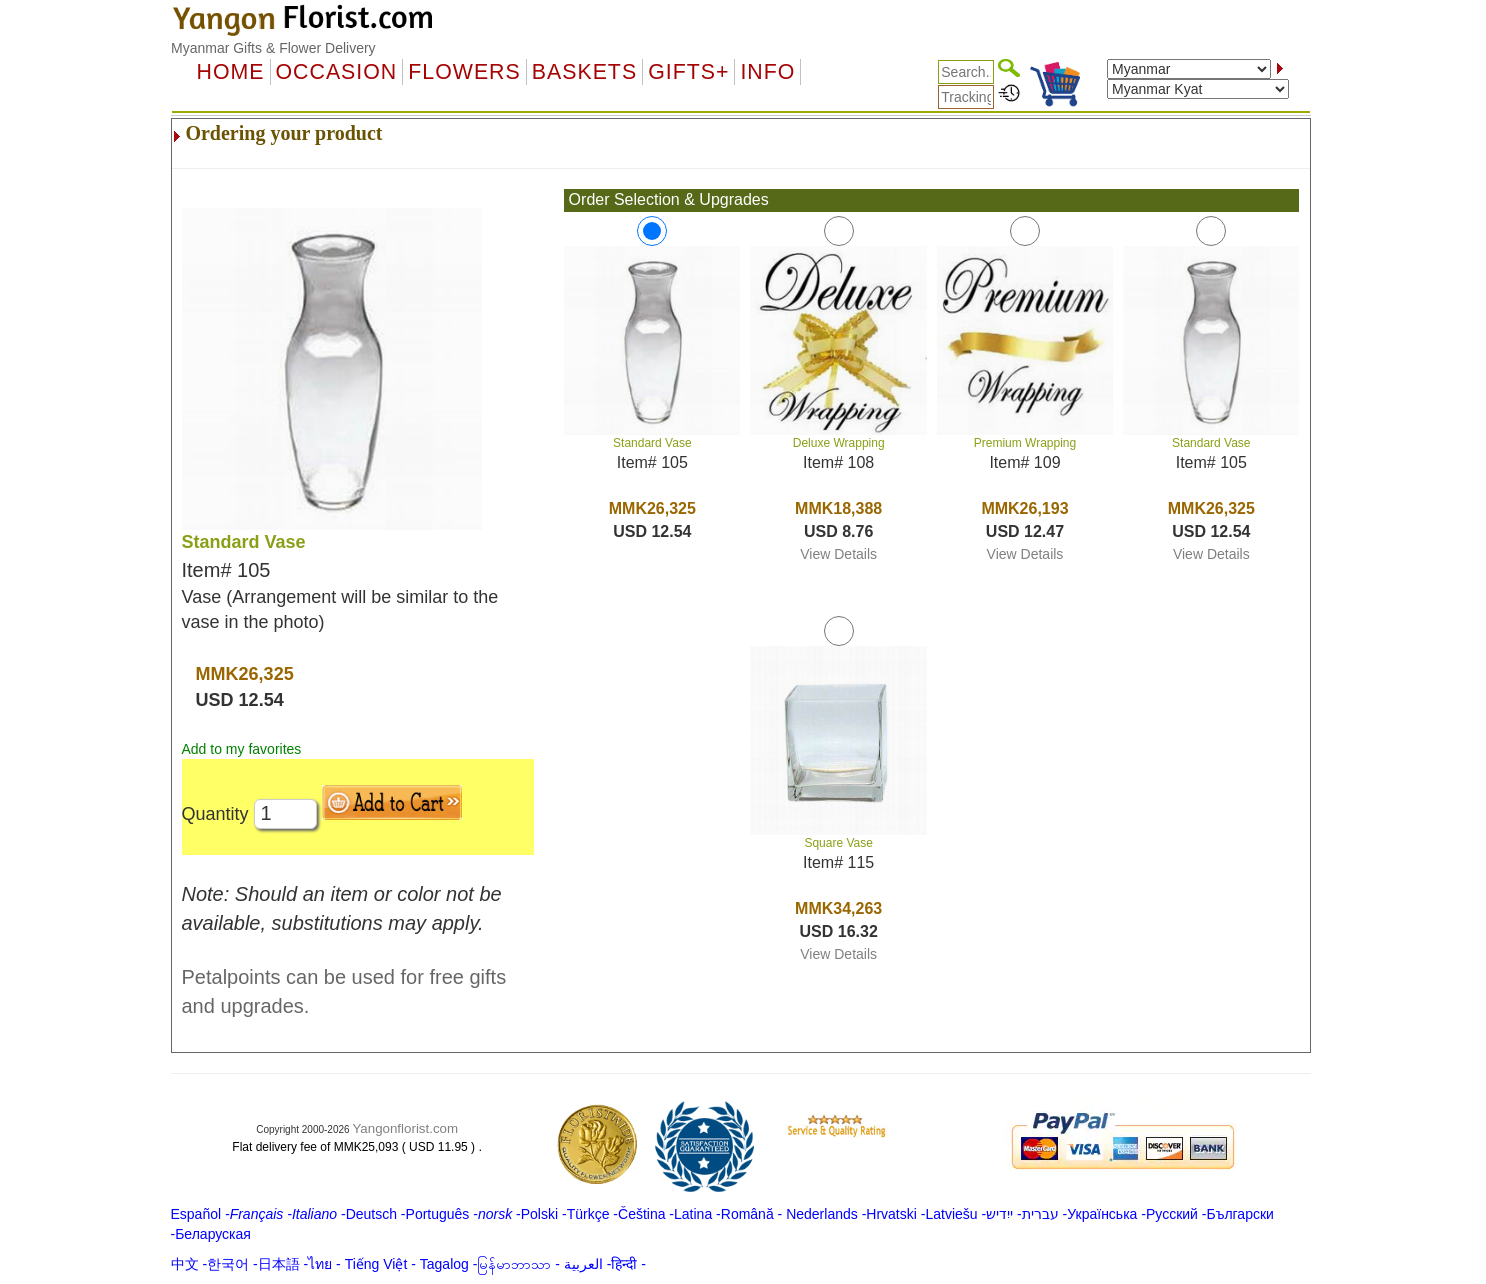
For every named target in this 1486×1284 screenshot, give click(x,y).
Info (767, 72)
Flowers (464, 72)
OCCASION (337, 72)
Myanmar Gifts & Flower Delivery (273, 48)
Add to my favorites (242, 749)
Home (231, 72)
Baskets (584, 72)
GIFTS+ (688, 72)
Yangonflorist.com (405, 1128)
